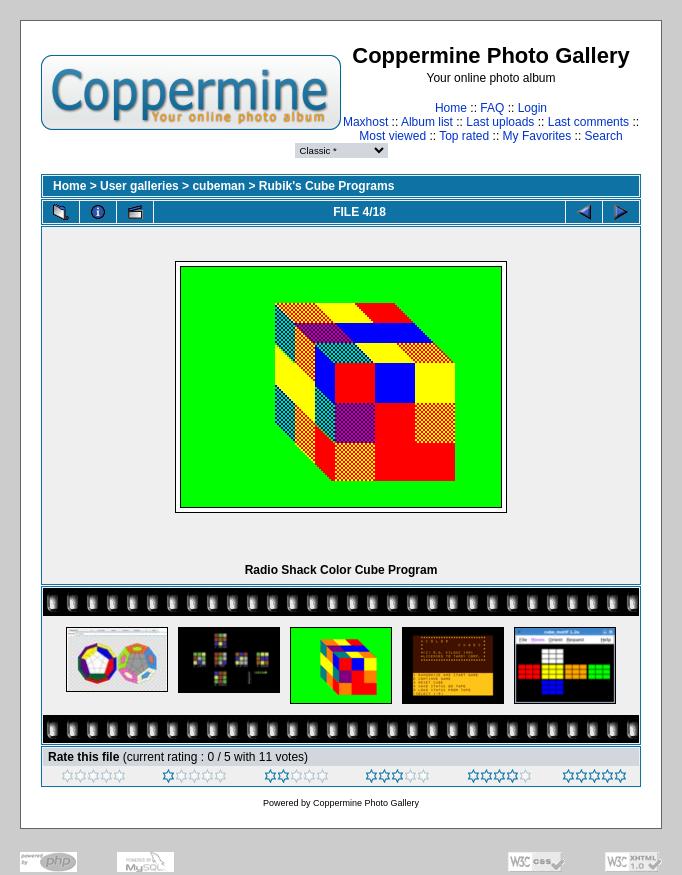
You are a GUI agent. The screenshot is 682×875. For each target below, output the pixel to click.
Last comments (588, 122)
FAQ (492, 108)
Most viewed (392, 136)
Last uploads (500, 122)
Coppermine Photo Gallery (366, 803)
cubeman (218, 186)
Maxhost (365, 122)
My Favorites (537, 136)
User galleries (139, 186)
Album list (427, 122)
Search (604, 136)
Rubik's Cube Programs (327, 186)
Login (532, 108)
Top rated (464, 136)
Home (451, 108)
